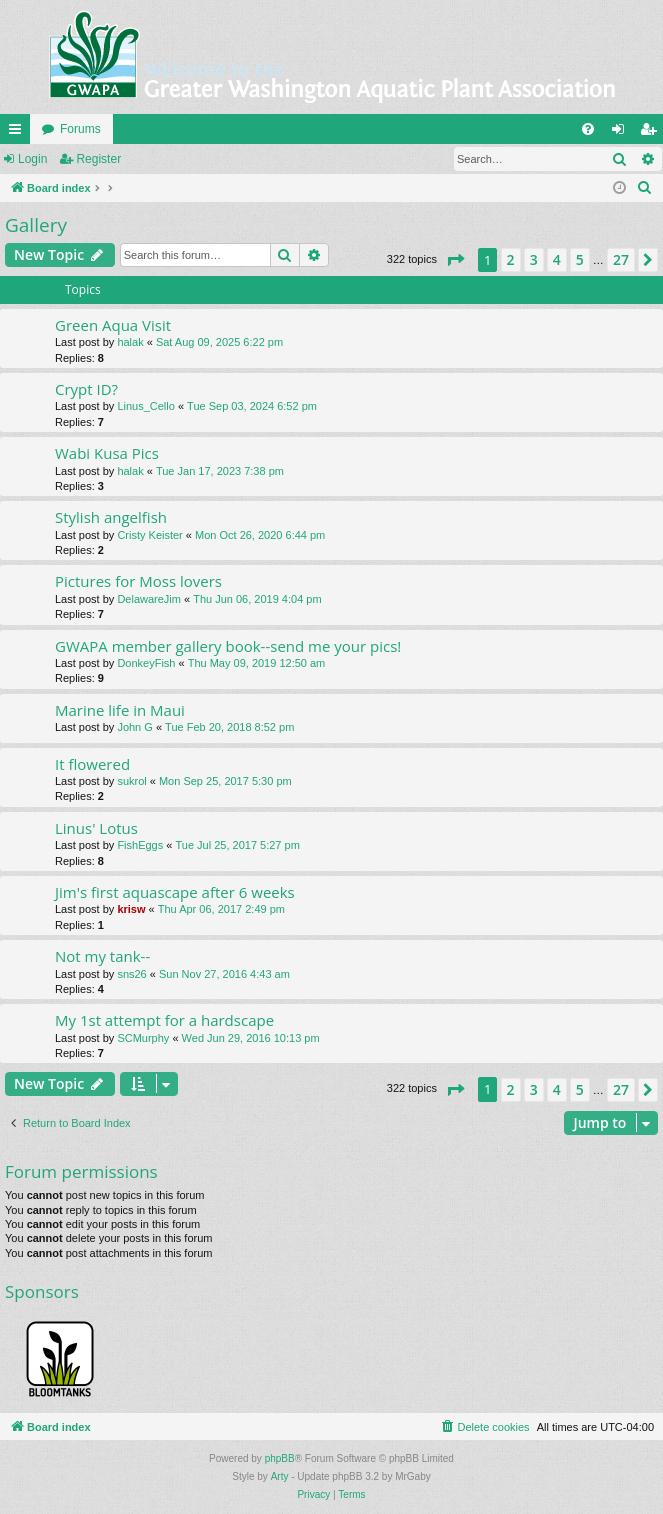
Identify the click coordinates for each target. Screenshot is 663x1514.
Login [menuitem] (622, 133)
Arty (280, 1476)
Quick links (19, 133)
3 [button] (534, 259)
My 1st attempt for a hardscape (164, 1020)
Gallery (36, 225)
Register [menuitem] (652, 133)
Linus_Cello (145, 406)
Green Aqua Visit (113, 325)
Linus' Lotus (96, 828)
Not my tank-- (102, 956)
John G (134, 727)
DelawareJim (149, 599)
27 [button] (621, 259)
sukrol (131, 781)
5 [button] (580, 259)
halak (130, 342)
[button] (455, 260)
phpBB (280, 1458)
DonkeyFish (146, 663)
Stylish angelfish (111, 517)
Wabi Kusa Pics (107, 453)
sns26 (131, 974)
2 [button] (511, 259)
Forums (80, 129)
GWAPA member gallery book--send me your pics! (228, 646)
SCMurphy (143, 1038)
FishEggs (140, 845)
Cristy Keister (149, 535)
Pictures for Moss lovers (138, 581)
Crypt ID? (86, 389)
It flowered (92, 764)
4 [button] (557, 259)
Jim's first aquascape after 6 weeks (175, 892)
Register (98, 159)
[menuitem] (588, 129)
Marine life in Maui (120, 710)
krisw (131, 909)
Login (32, 159)
